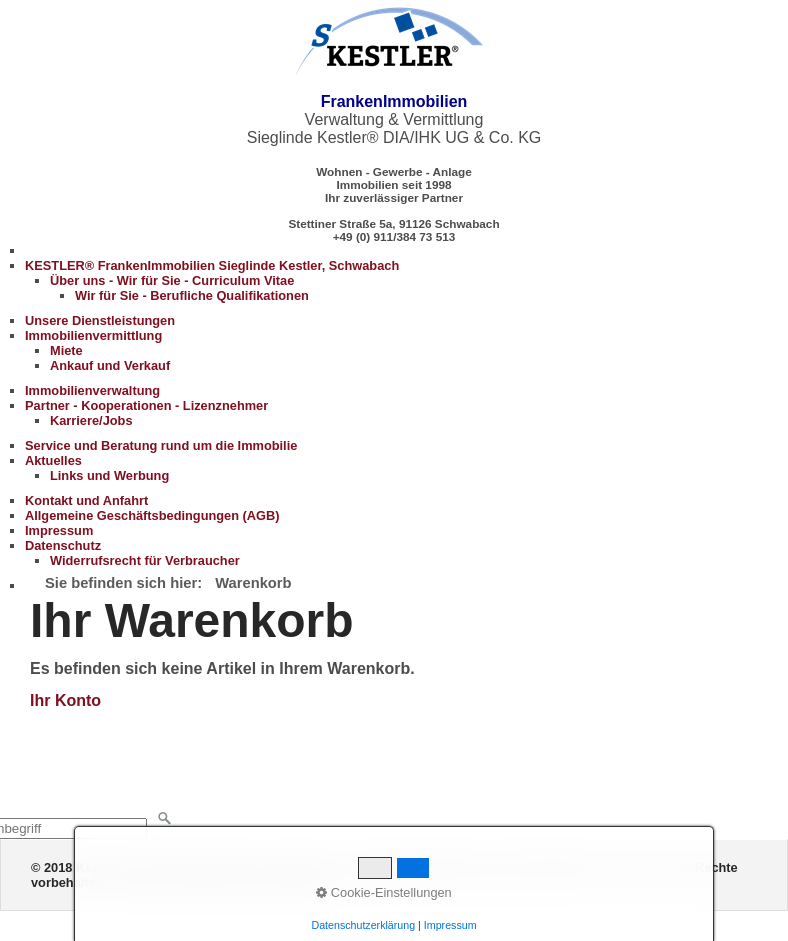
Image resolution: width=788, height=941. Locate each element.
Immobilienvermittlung (93, 335)
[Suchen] (165, 819)
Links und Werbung (109, 475)
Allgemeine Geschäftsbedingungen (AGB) (152, 515)
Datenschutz (63, 545)
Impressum (59, 530)
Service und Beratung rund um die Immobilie (161, 445)
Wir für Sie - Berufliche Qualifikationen (192, 295)
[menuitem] (406, 280)
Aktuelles (53, 460)
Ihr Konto (65, 700)
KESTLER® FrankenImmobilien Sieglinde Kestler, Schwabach (212, 265)
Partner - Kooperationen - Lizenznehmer (146, 405)
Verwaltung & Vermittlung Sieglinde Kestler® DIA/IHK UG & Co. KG (394, 119)
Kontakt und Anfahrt (86, 500)
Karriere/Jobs (91, 420)
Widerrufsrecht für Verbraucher (145, 560)
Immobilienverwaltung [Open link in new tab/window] (92, 390)
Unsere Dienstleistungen (100, 320)
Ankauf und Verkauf (110, 365)
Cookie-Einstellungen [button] (384, 892)
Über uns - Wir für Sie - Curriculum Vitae (172, 280)
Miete (66, 350)
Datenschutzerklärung (363, 925)
